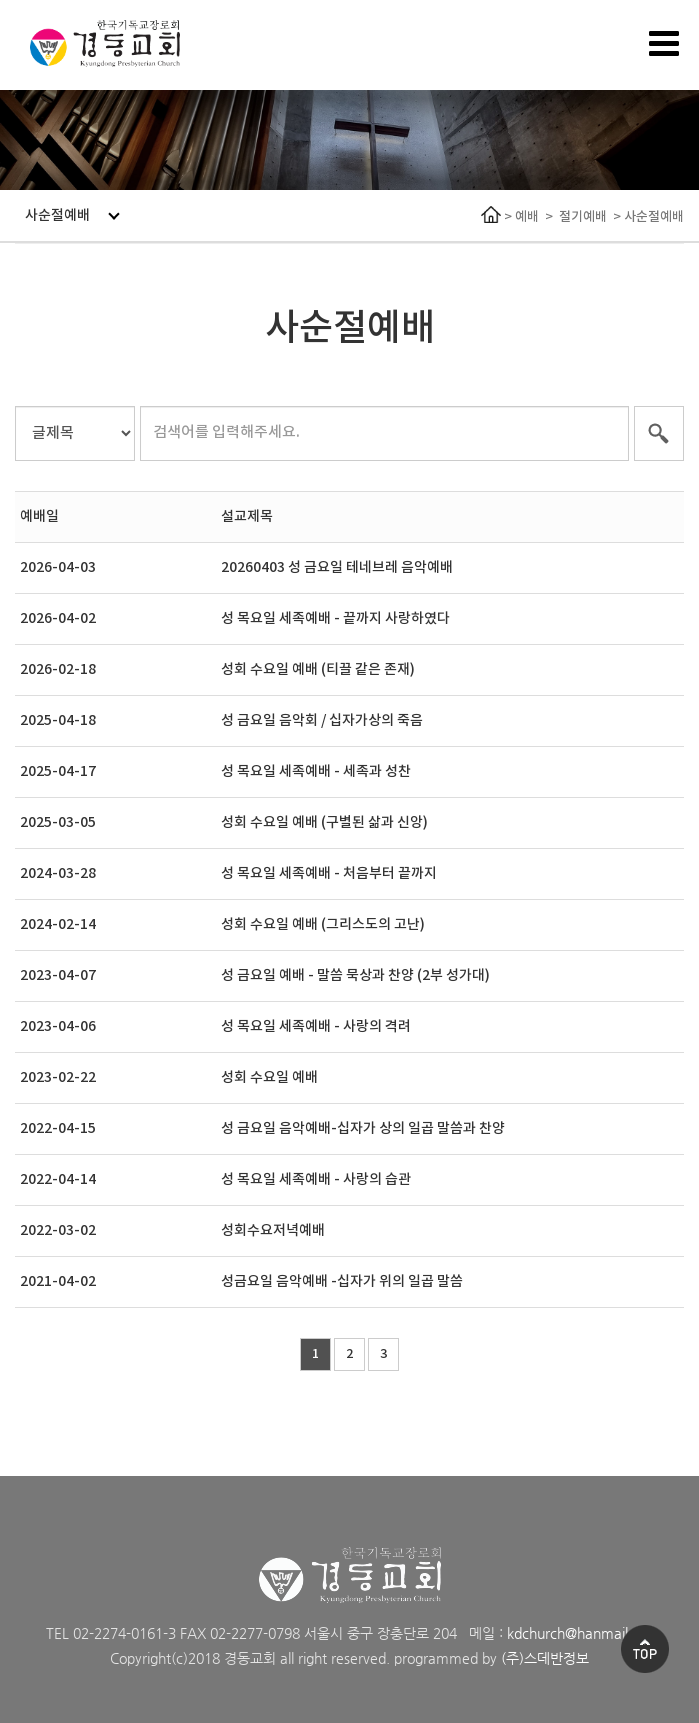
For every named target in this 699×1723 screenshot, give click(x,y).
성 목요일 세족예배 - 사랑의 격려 (316, 1026)
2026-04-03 (58, 567)
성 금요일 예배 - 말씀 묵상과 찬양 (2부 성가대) (355, 975)
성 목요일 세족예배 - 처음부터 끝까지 (329, 873)
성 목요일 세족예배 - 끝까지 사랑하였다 (335, 618)
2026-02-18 (58, 669)
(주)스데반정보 (545, 1658)
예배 (527, 217)
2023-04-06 (58, 1026)
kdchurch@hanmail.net (580, 1633)
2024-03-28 (58, 873)
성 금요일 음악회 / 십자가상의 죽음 (322, 720)
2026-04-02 (58, 618)
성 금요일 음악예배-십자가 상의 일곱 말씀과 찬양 (363, 1128)
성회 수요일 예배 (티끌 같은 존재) (318, 669)
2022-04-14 (58, 1179)
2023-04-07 (58, 975)
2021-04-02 (58, 1281)
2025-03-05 (58, 822)
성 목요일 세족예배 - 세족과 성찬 (316, 771)
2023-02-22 (58, 1077)
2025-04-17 (58, 771)
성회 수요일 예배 (269, 1077)
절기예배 (583, 217)
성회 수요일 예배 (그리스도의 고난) (323, 924)
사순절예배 (72, 215)
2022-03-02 (58, 1230)
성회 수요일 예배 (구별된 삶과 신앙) (324, 822)
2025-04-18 (58, 720)
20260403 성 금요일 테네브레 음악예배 (337, 567)
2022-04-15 (58, 1128)
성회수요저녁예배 (273, 1230)
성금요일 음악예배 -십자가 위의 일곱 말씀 (342, 1281)
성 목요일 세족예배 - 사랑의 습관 (316, 1179)
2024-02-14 (58, 924)
